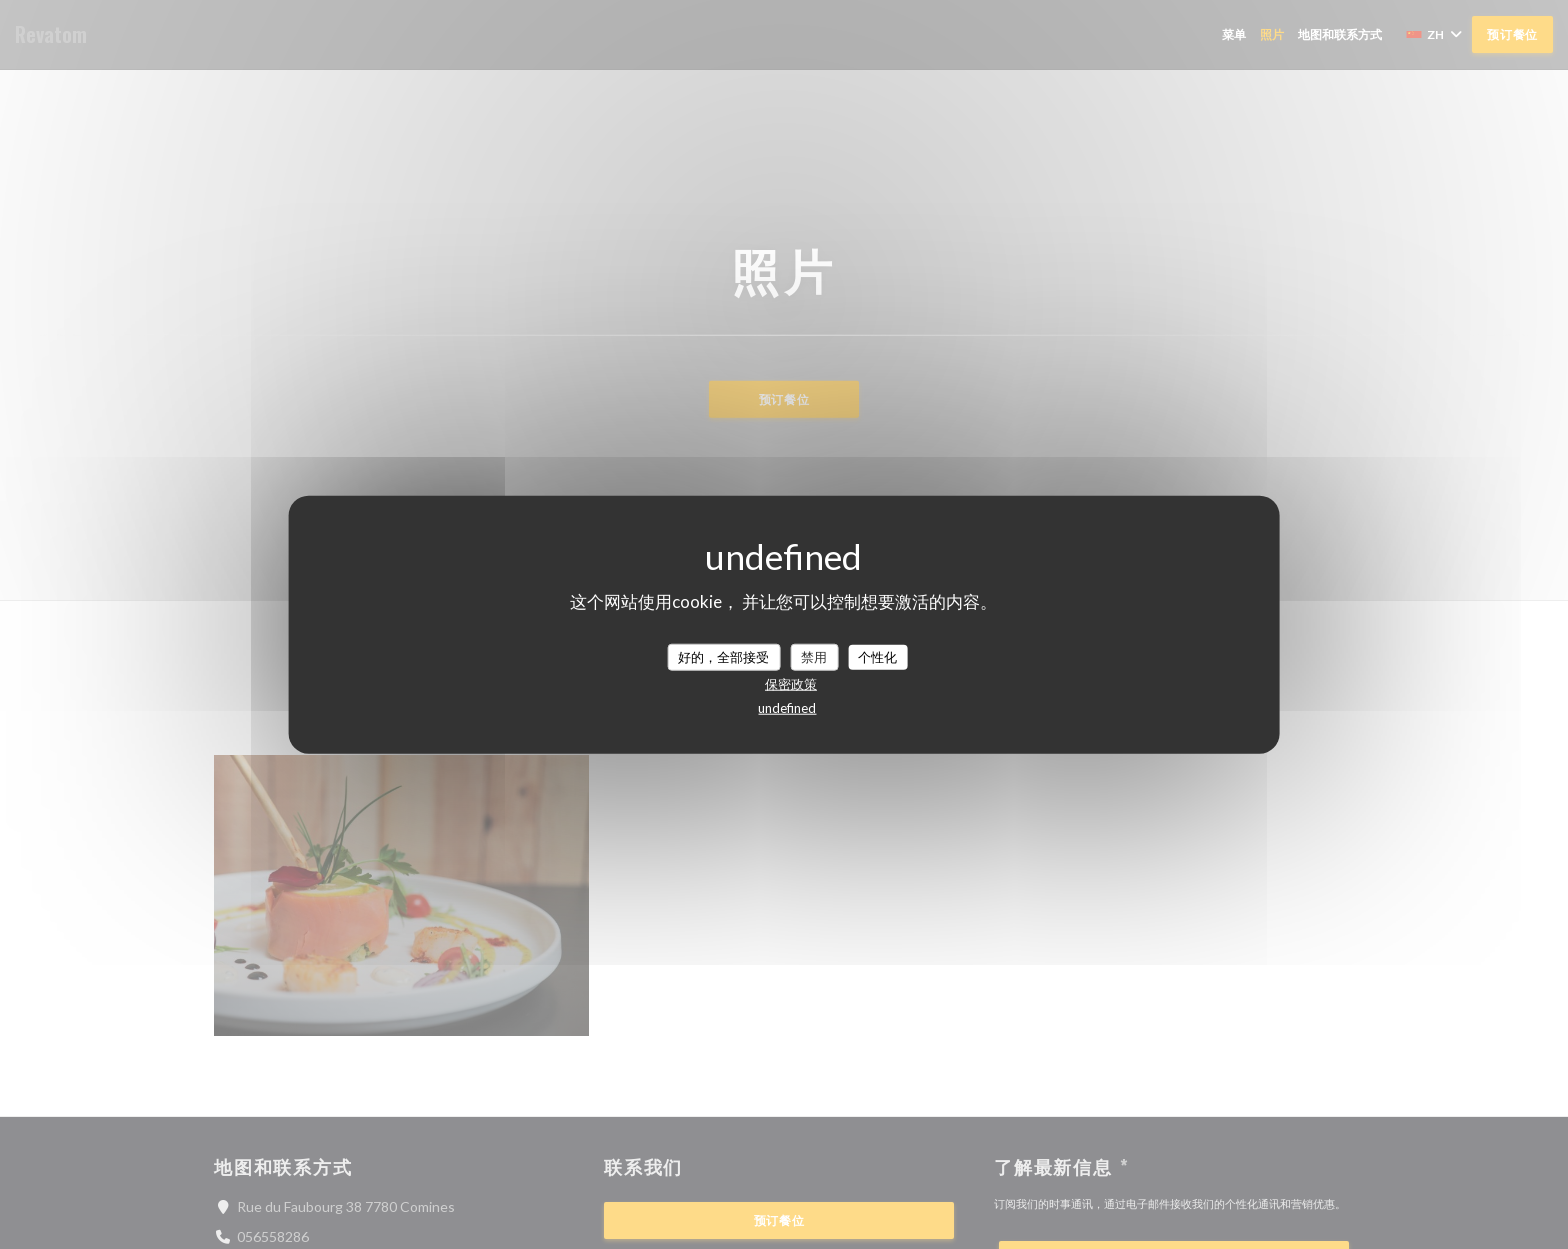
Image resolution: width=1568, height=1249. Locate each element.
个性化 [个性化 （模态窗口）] (877, 656)
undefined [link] (787, 708)
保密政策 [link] (791, 684)
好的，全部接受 (723, 656)
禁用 (814, 656)
